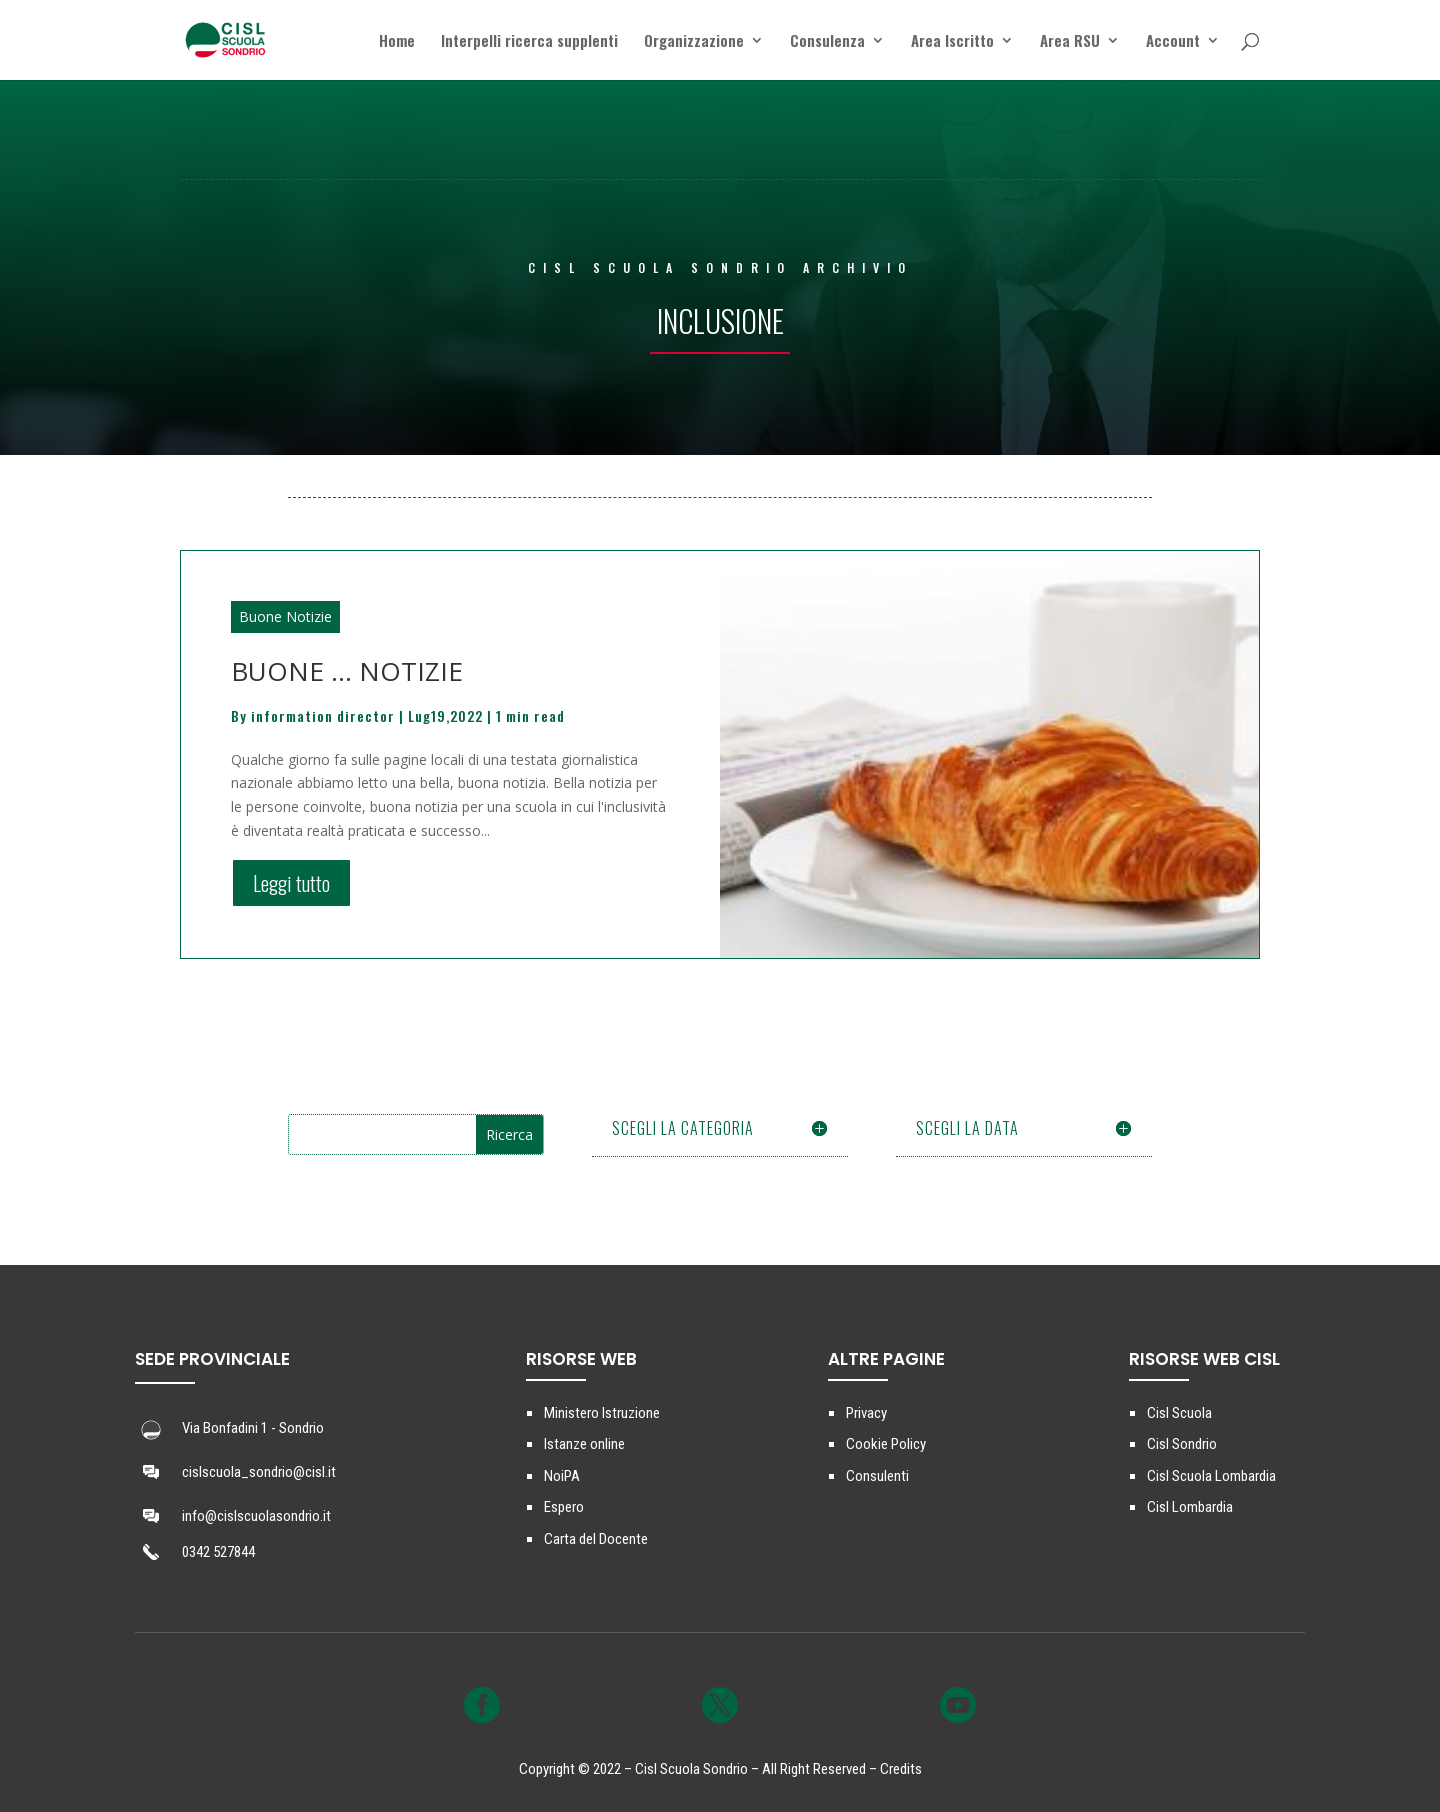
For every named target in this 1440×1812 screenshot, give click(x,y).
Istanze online (584, 1444)
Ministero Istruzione (602, 1413)
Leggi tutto (291, 883)
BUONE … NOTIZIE (347, 671)
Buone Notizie (285, 616)
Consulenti (877, 1476)
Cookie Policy (886, 1444)
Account (1173, 42)
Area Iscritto (952, 42)
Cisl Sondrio (1182, 1444)
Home (397, 42)
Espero (564, 1507)
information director (323, 715)
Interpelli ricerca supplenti (529, 42)
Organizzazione (694, 42)
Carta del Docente (596, 1539)
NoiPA (562, 1476)
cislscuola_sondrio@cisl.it (259, 1472)
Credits (901, 1769)
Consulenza (827, 42)
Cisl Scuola (1179, 1413)
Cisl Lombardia (1190, 1507)
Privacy (866, 1413)
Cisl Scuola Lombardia (1211, 1476)
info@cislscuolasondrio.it (256, 1516)
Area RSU (1070, 42)
